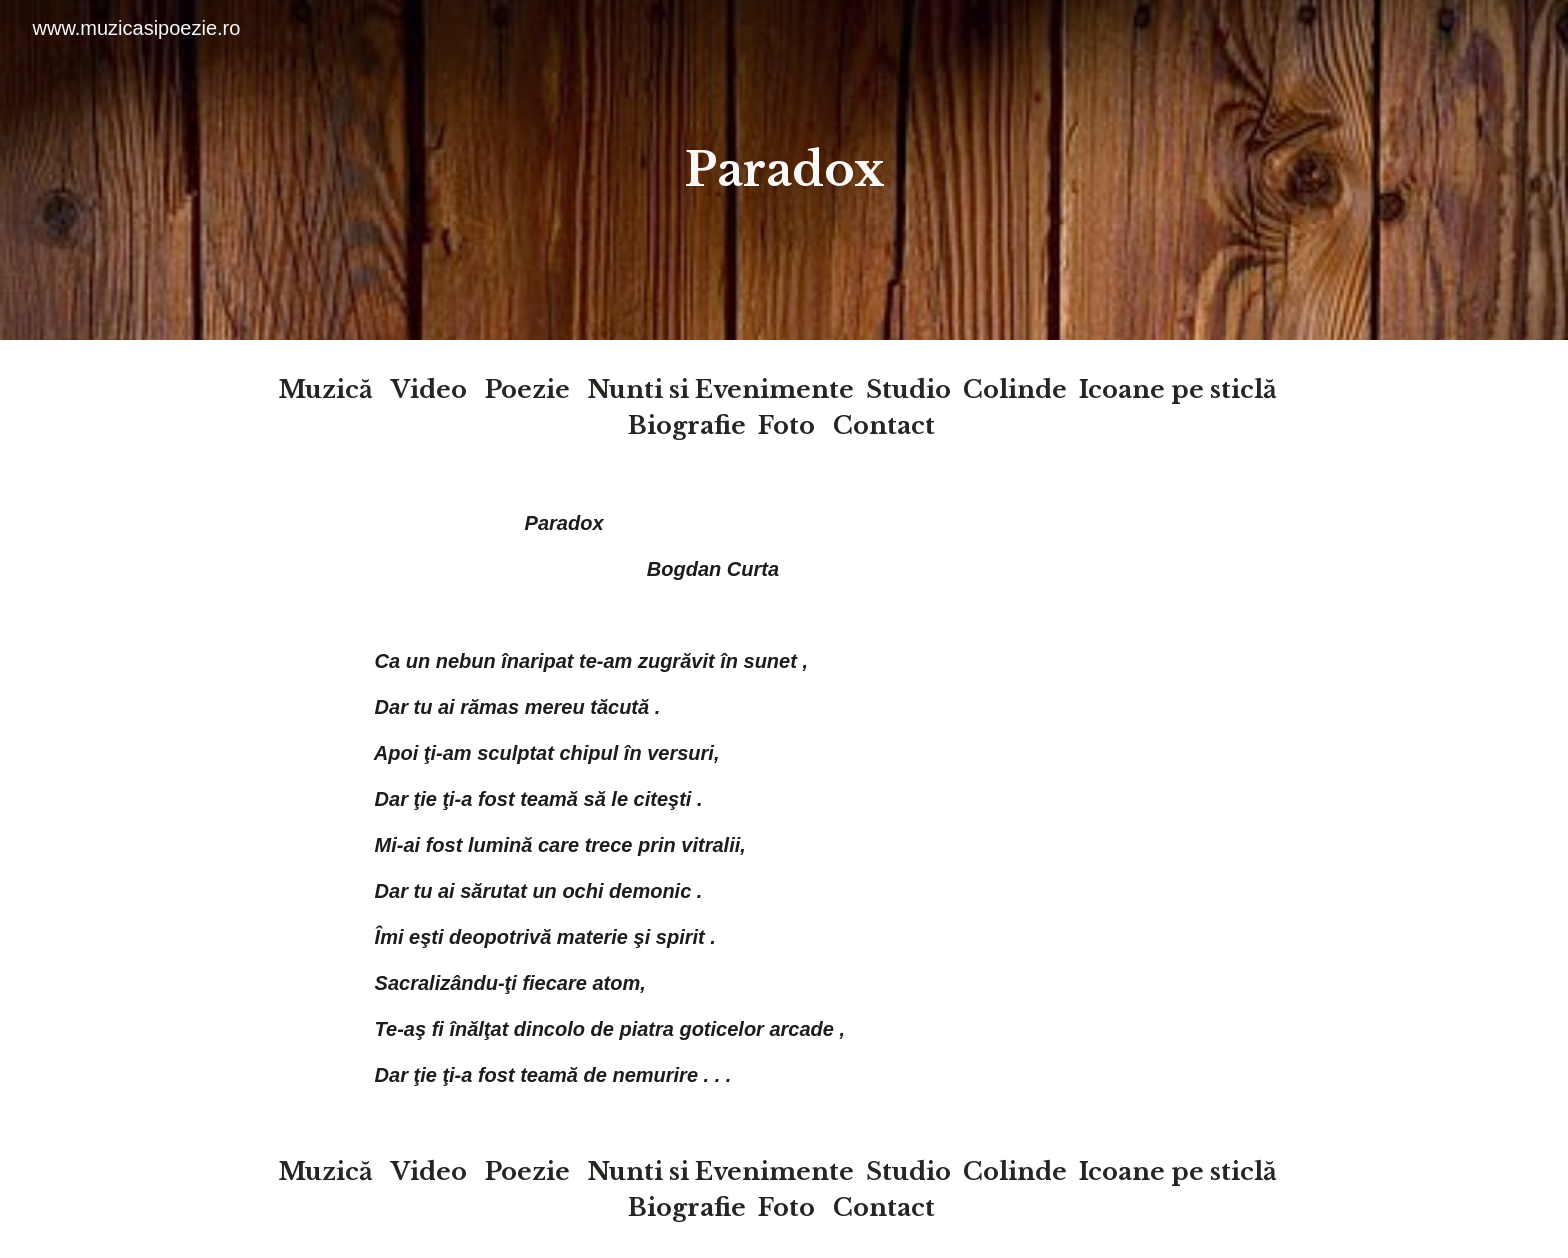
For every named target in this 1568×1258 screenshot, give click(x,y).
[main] (784, 170)
